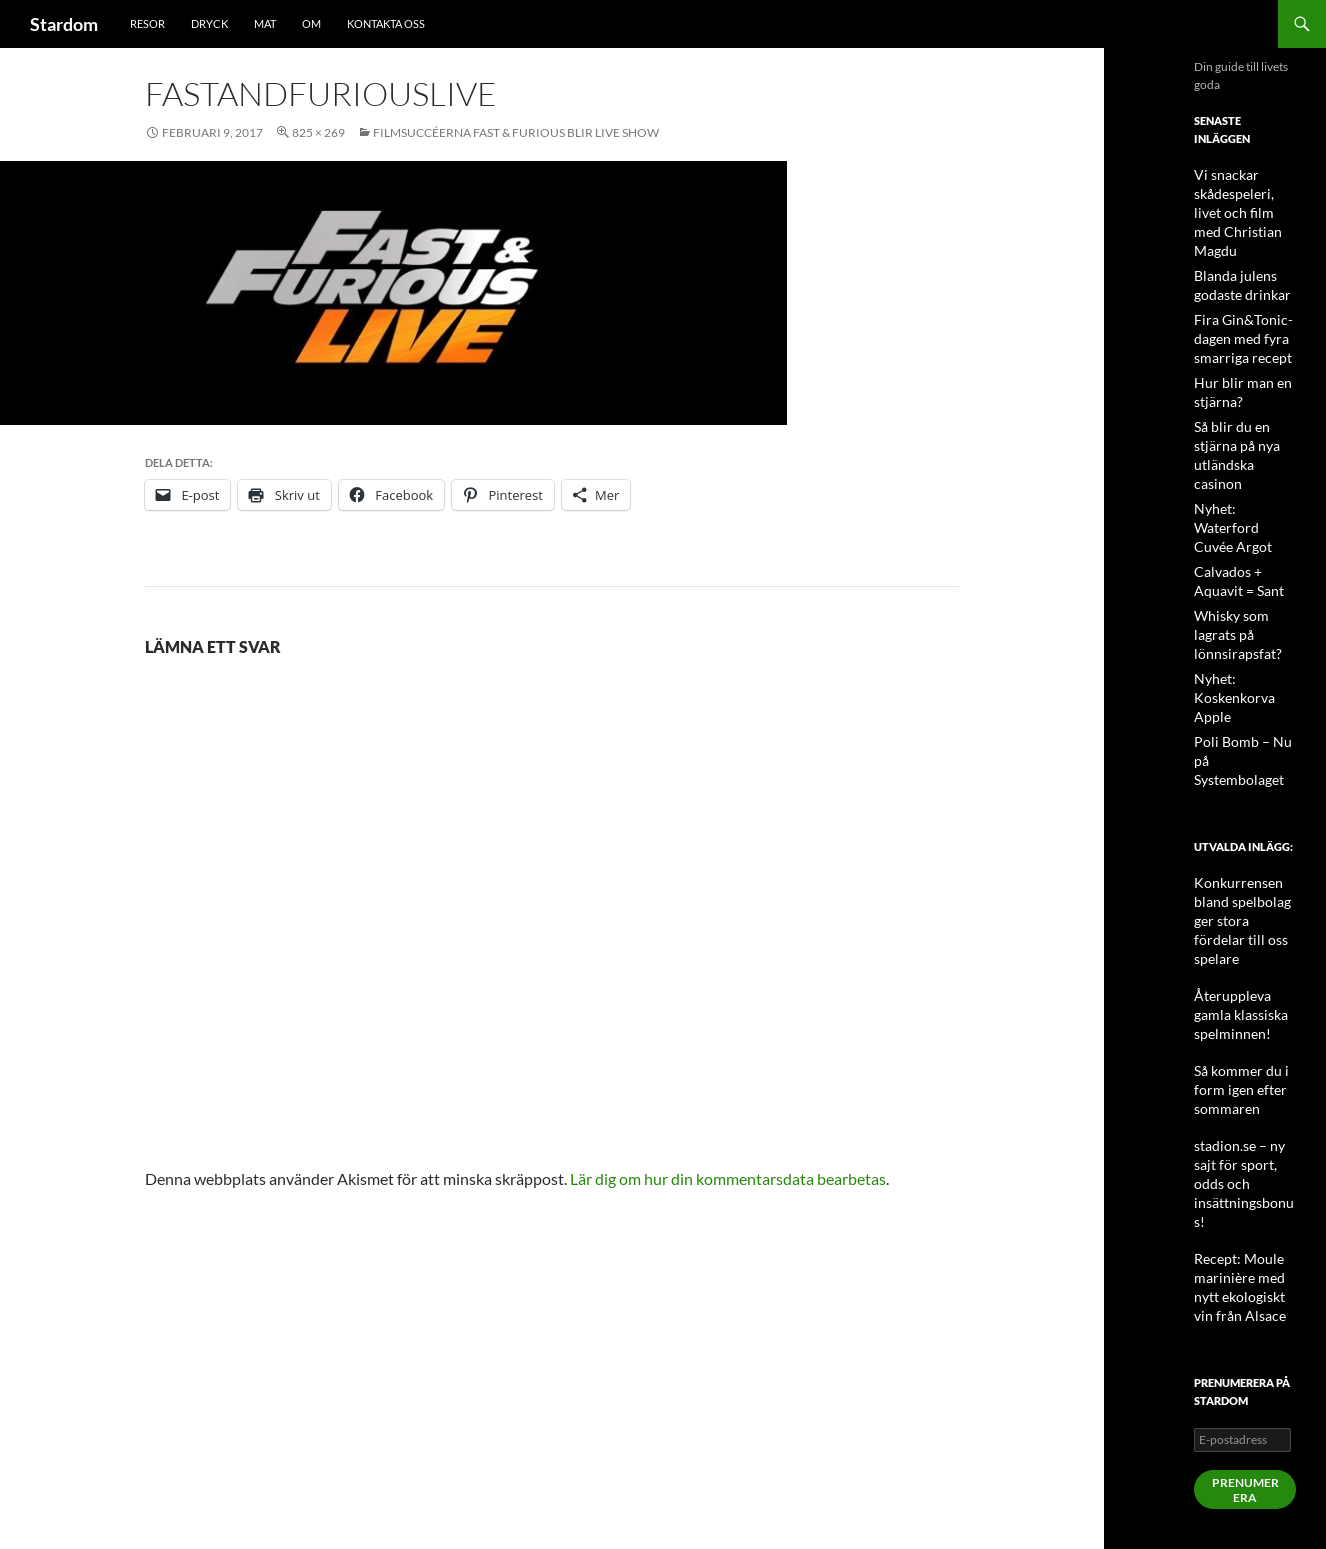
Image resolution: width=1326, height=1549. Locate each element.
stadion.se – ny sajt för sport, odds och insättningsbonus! (1243, 996)
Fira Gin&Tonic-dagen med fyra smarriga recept (1235, 312)
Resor (147, 23)
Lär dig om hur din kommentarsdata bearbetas (728, 1178)
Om (311, 23)
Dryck (209, 23)
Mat (265, 23)
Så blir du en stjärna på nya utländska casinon (1244, 414)
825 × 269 (318, 132)
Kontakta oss (386, 23)
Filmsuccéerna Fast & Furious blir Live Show (516, 132)
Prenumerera (1245, 1278)
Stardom (64, 24)
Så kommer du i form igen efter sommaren (1233, 924)
